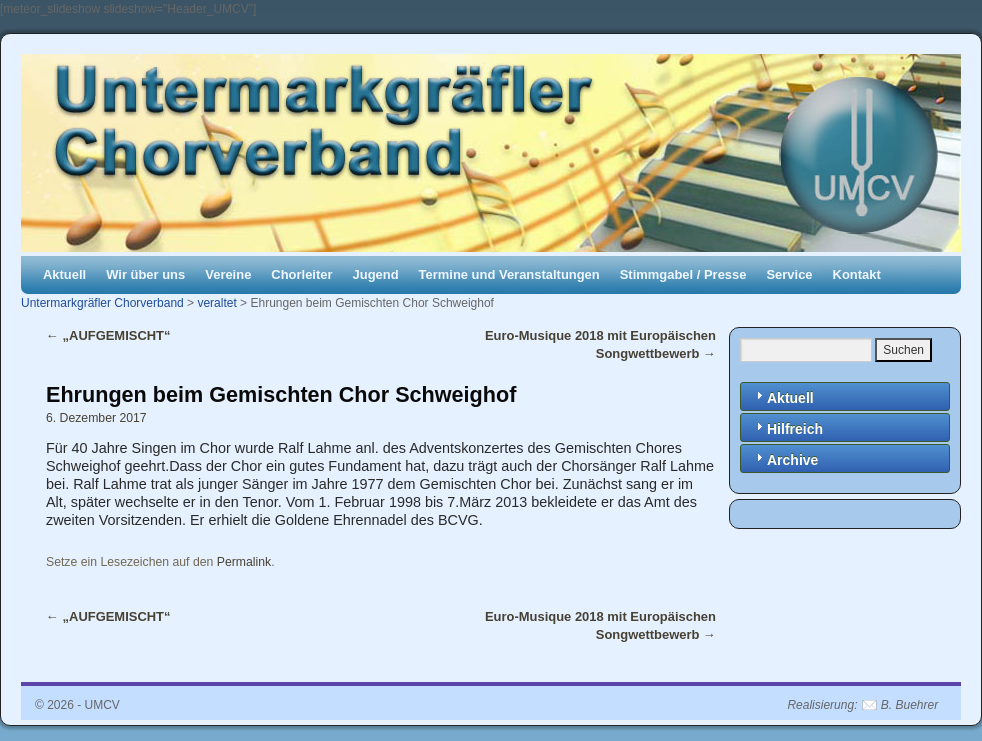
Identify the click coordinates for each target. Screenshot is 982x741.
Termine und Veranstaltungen (509, 274)
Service (789, 274)
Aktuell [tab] (782, 396)
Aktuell (64, 274)
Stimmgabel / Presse (683, 274)
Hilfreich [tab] (787, 427)
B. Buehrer (909, 705)
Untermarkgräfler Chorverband (102, 303)
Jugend (376, 274)
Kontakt (857, 274)
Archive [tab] (784, 458)
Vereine (228, 274)
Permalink (244, 562)
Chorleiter (301, 274)
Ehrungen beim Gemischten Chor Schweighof (281, 394)
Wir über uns (145, 274)
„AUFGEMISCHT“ (108, 335)
